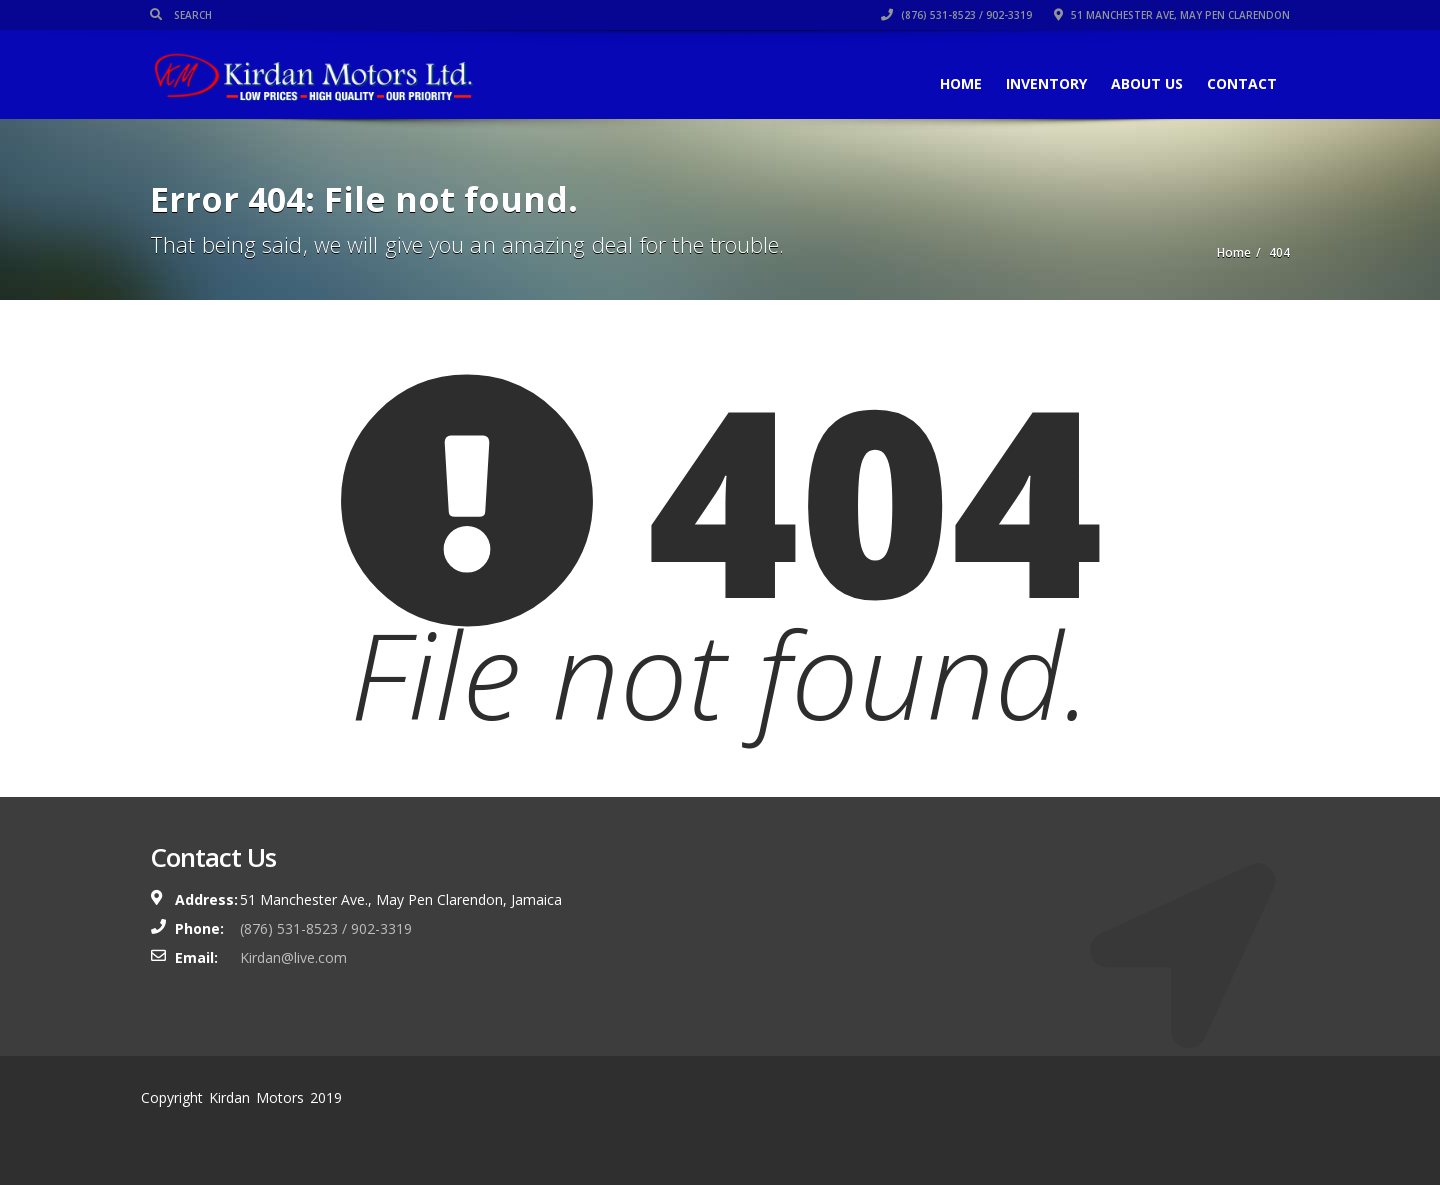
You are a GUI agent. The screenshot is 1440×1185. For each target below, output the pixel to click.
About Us (1147, 83)
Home (961, 83)
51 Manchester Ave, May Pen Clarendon (1172, 15)
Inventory (1046, 83)
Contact (1242, 83)
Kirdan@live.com (293, 957)
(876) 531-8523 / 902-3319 (956, 15)
